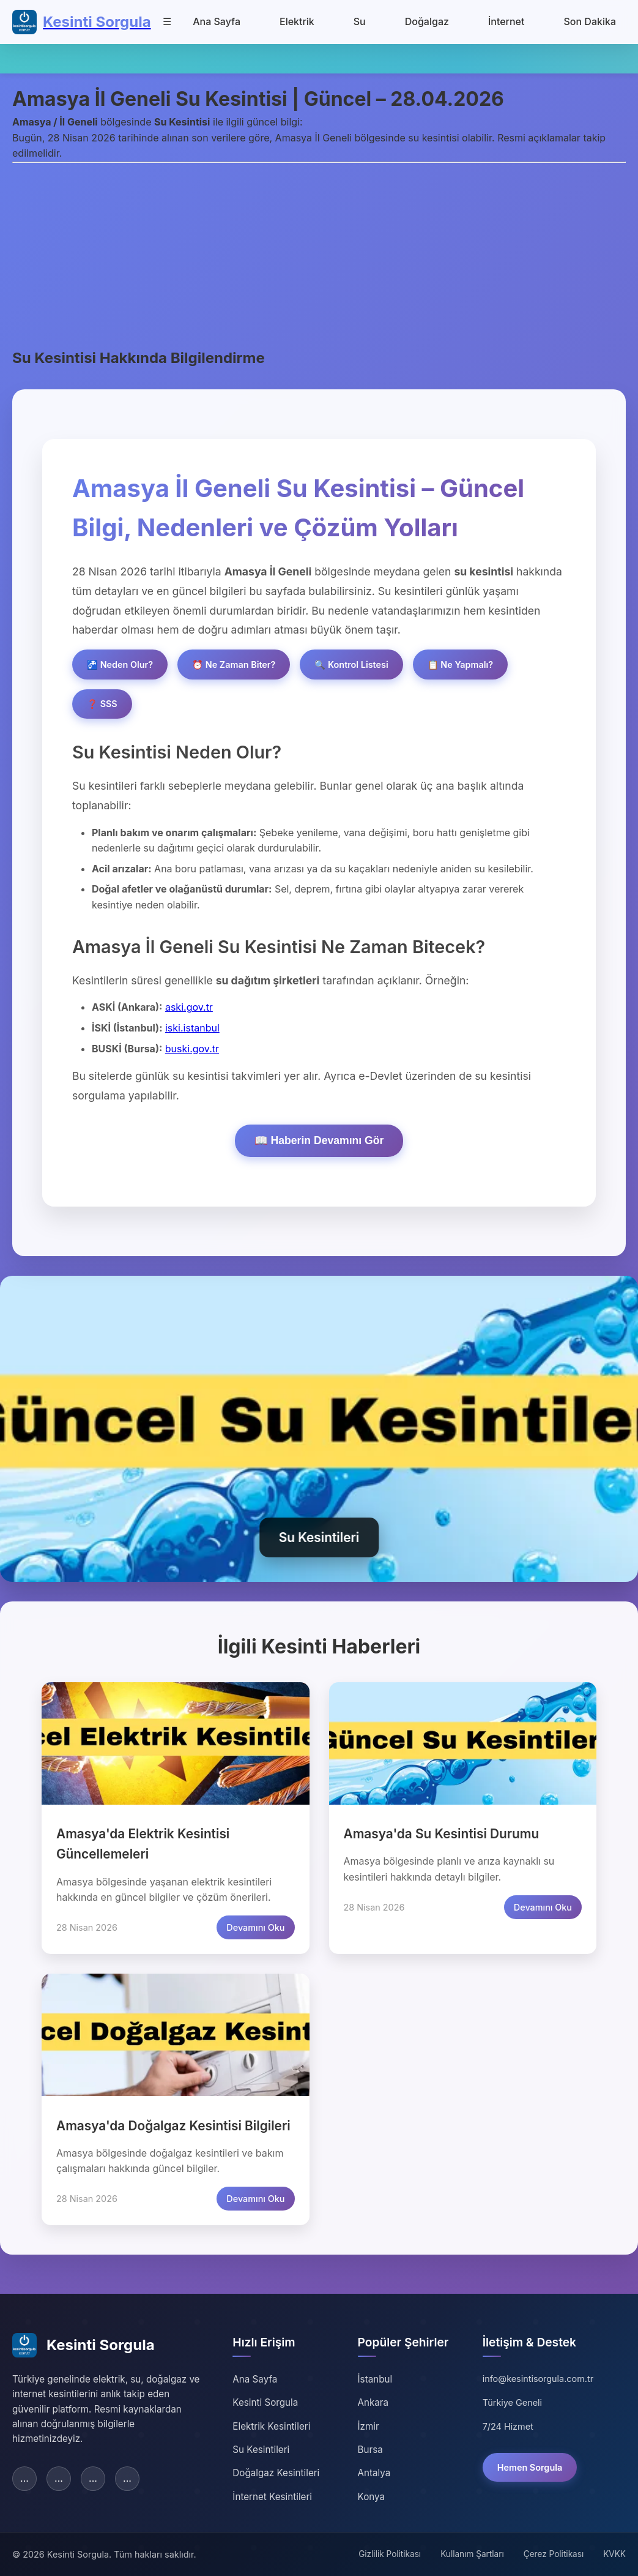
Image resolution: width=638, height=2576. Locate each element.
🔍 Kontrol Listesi (351, 664)
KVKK (614, 2554)
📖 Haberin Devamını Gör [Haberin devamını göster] (319, 1140)
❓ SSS (102, 703)
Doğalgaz (427, 21)
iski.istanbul (192, 1028)
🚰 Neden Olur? (120, 664)
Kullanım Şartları (472, 2554)
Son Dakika (589, 21)
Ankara (373, 2402)
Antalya (374, 2473)
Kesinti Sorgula (265, 2402)
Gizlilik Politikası (389, 2554)
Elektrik (297, 21)
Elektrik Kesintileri (271, 2426)
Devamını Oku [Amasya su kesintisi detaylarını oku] (543, 1907)
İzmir (368, 2426)
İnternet (506, 21)
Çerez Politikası (554, 2554)
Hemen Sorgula (530, 2467)
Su (360, 21)
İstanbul (375, 2379)
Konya (371, 2497)
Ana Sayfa (216, 21)
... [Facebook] (24, 2478)
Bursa (370, 2449)
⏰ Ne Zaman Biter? (233, 664)
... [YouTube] (127, 2478)
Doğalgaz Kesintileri (275, 2473)
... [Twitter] (58, 2478)
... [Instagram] (93, 2478)
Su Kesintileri (260, 2449)
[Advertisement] (319, 254)
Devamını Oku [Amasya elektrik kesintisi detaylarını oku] (255, 1927)
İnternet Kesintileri (272, 2497)
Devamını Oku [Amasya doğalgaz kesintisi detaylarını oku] (255, 2198)
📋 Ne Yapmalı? (460, 664)
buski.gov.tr (192, 1049)
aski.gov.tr (189, 1007)
